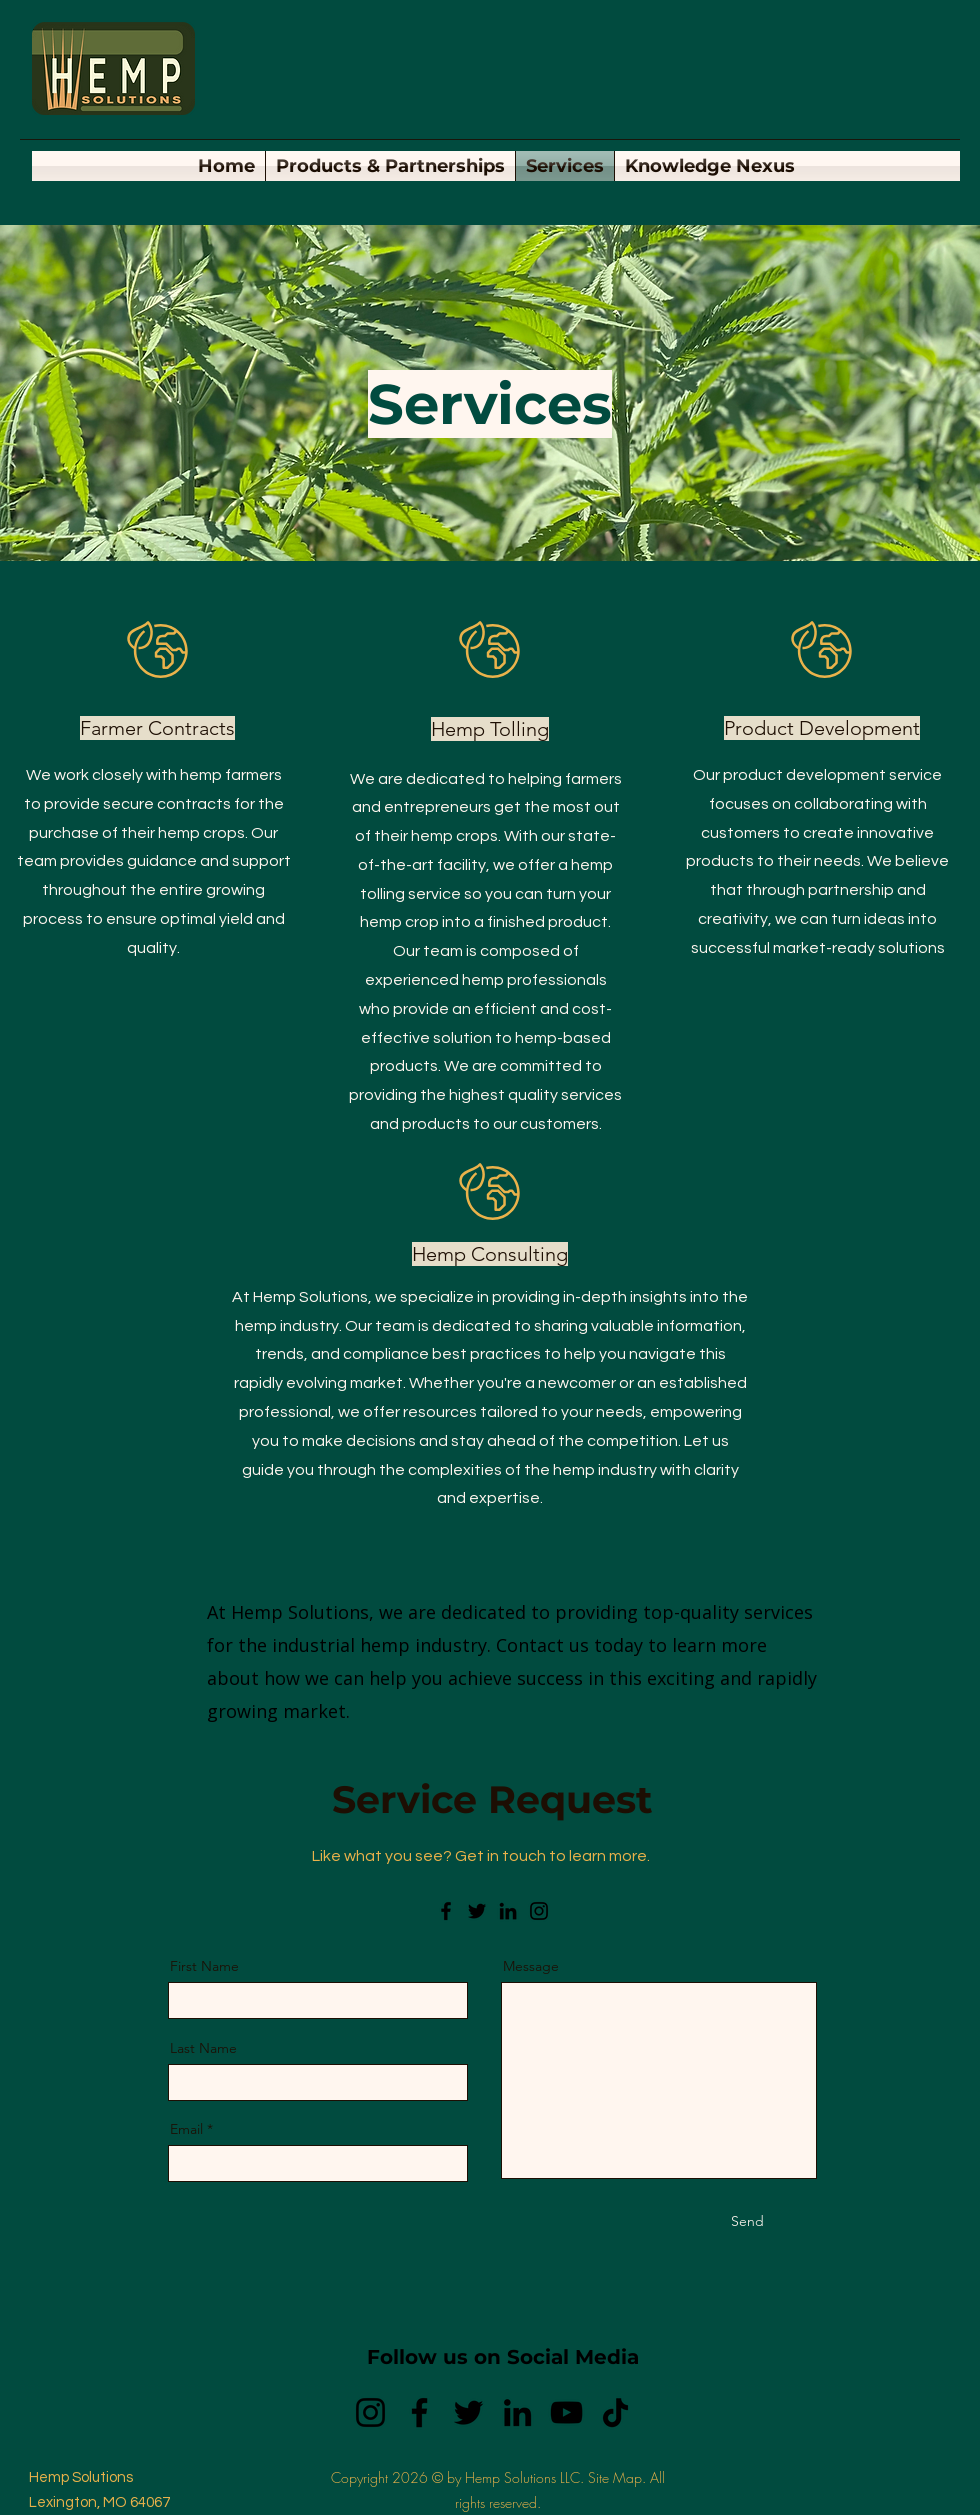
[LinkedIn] (508, 1911)
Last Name (203, 2048)
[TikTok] (615, 2412)
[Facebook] (446, 1911)
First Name (204, 1966)
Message (531, 1966)
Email (186, 2129)
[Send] (747, 2222)
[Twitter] (477, 1911)
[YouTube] (566, 2412)
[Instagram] (539, 1911)
